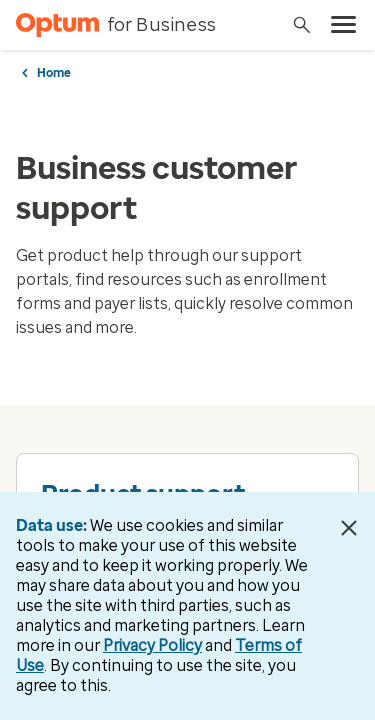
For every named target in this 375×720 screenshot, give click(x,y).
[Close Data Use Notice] (348, 528)
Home (54, 73)
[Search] (302, 25)
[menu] (344, 25)
